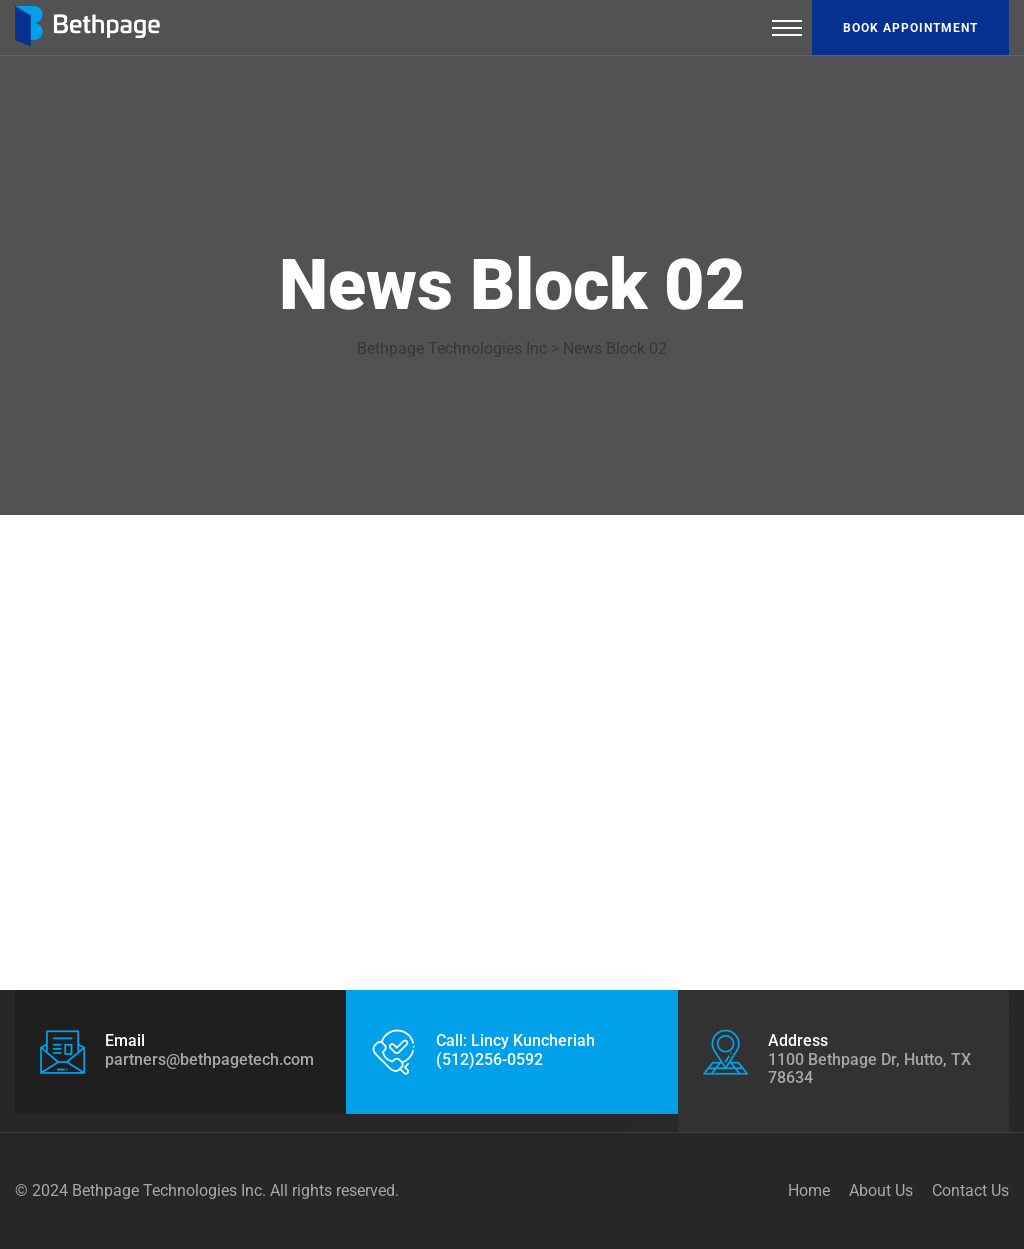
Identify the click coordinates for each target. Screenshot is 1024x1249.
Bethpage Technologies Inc (167, 1190)
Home (809, 1190)
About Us (881, 1190)
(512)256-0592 (489, 1059)
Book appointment (910, 28)
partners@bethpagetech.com (209, 1059)
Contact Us (970, 1190)
